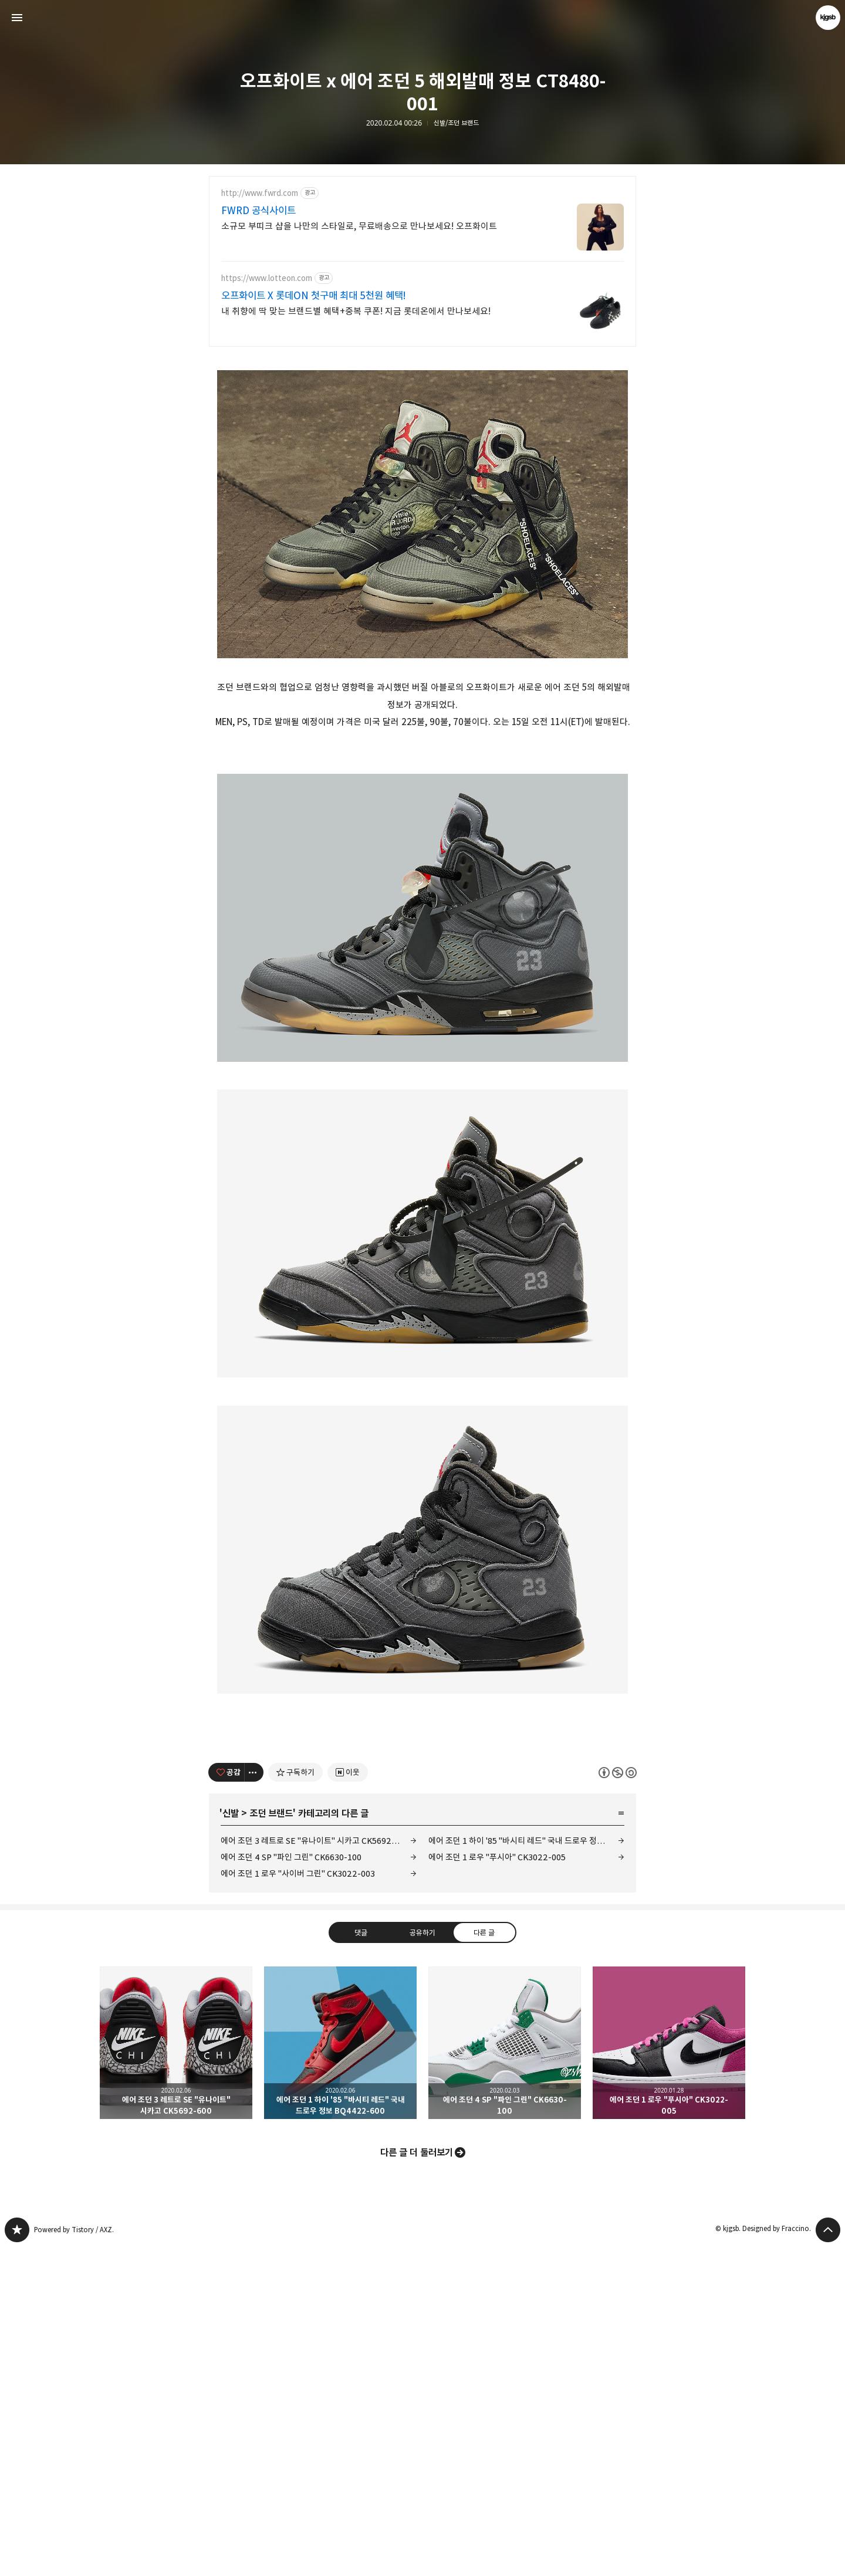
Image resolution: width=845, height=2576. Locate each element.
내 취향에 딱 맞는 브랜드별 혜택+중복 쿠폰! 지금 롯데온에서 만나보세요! (356, 311)
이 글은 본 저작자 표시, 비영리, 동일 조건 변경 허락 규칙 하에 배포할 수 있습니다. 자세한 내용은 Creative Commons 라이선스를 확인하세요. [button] (617, 2100)
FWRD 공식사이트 (258, 210)
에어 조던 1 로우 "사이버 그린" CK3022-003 (298, 2202)
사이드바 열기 (17, 18)
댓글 (360, 2260)
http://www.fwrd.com (259, 193)
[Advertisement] (422, 440)
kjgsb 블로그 (17, 2558)
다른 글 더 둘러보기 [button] (416, 2481)
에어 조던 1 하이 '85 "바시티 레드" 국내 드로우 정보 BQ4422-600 (526, 2169)
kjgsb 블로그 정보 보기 (828, 18)
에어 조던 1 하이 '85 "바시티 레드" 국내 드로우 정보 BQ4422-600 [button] (340, 2371)
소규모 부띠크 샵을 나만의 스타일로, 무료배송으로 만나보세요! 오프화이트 (359, 226)
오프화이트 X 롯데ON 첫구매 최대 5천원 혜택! (313, 295)
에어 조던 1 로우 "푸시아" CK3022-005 (497, 2185)
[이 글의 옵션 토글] (254, 2100)
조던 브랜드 (271, 2142)
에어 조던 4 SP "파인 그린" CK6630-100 (291, 2185)
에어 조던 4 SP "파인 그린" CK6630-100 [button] (504, 2371)
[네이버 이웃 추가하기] (347, 2100)
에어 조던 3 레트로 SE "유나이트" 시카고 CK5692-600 (315, 2169)
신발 (230, 2142)
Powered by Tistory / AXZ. (74, 2558)
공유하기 (422, 2260)
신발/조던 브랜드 (456, 123)
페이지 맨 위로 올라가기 (828, 2558)
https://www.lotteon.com (266, 278)
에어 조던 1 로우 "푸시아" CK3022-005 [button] (669, 2371)
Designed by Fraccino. (776, 2557)
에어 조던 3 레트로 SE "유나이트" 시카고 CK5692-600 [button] (176, 2371)
